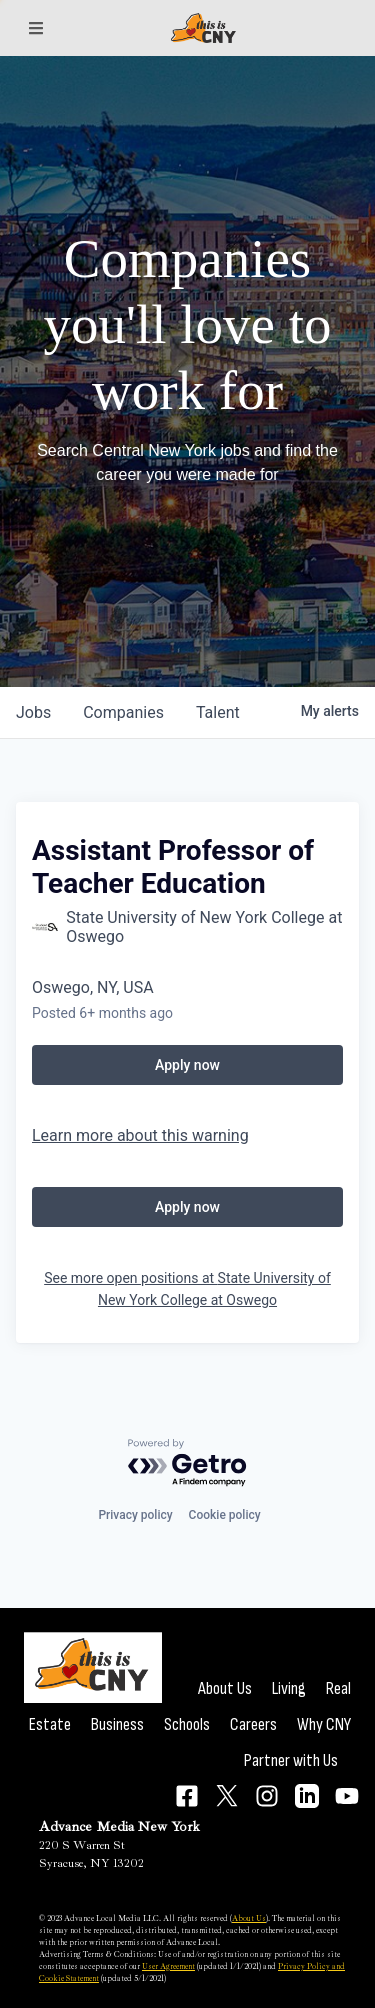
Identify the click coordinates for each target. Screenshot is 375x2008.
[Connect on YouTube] (347, 1796)
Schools (187, 1724)
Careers (253, 1724)
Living (289, 1688)
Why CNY (324, 1724)
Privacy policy (135, 1515)
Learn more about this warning (140, 1135)
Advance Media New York (119, 1826)
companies (123, 712)
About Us (225, 1688)
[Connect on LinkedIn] (307, 1796)
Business (117, 1724)
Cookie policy (225, 1515)
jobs (33, 712)
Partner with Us (291, 1760)
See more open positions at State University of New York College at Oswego (187, 1289)
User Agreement (168, 1966)
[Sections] (36, 28)
